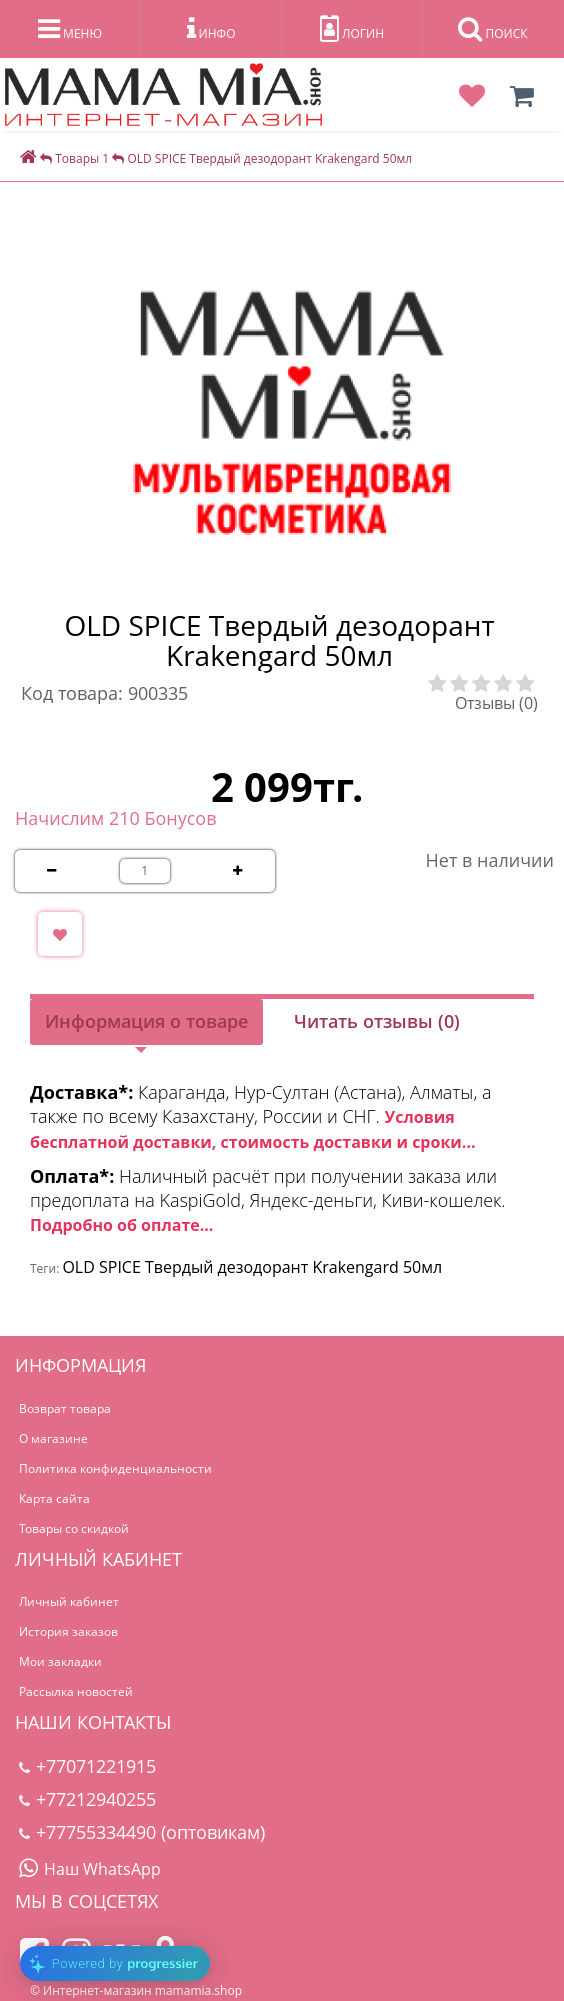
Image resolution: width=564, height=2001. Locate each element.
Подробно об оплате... (121, 1225)
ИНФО (211, 29)
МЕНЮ (70, 29)
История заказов (68, 1631)
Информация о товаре (146, 1021)
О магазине (53, 1438)
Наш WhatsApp (90, 1869)
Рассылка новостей (76, 1691)
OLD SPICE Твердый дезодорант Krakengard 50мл (252, 1267)
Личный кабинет (69, 1601)
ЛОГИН (352, 29)
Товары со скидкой (74, 1528)
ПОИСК (492, 29)
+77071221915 (87, 1766)
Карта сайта (54, 1498)
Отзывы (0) (496, 703)
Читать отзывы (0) (377, 1021)
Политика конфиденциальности (115, 1468)
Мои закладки (60, 1661)
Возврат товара (65, 1408)
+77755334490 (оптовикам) (142, 1832)
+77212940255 (87, 1799)
